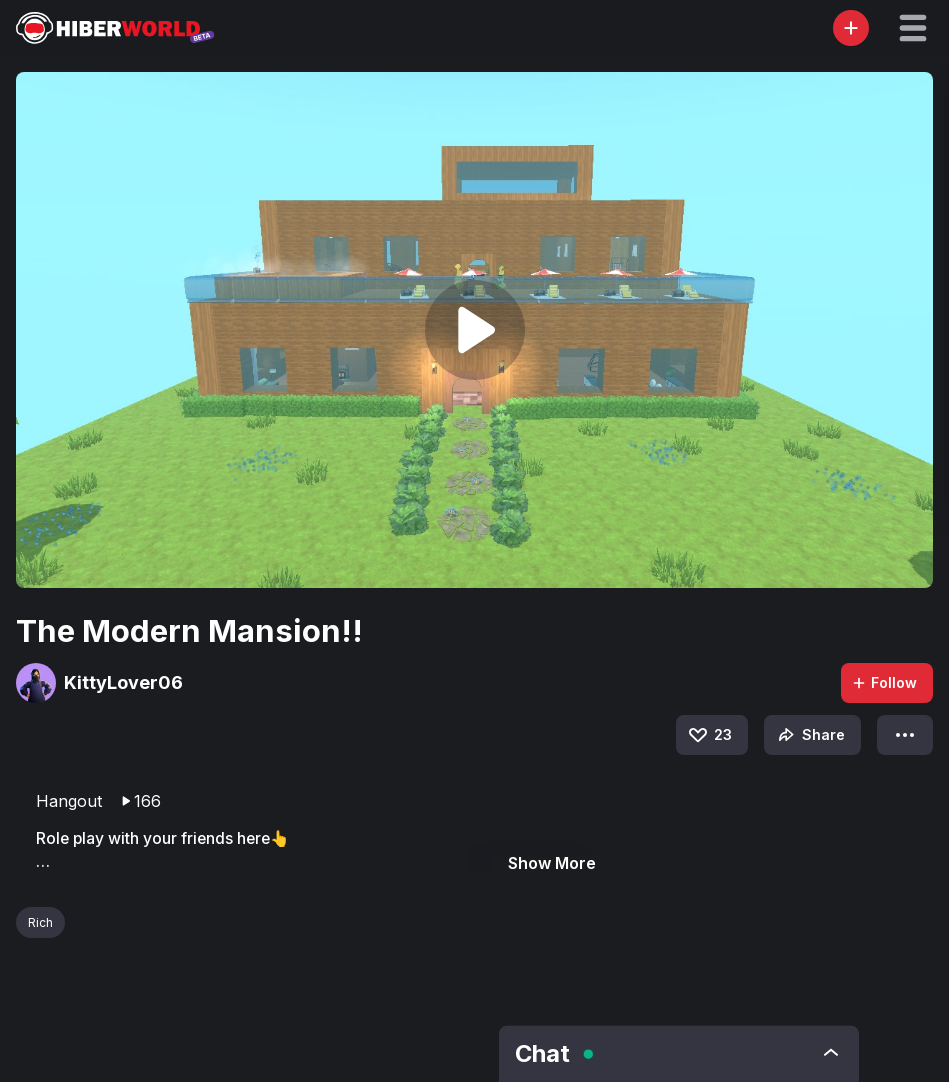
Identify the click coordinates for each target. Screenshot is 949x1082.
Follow (884, 682)
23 (709, 735)
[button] (913, 28)
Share (809, 735)
